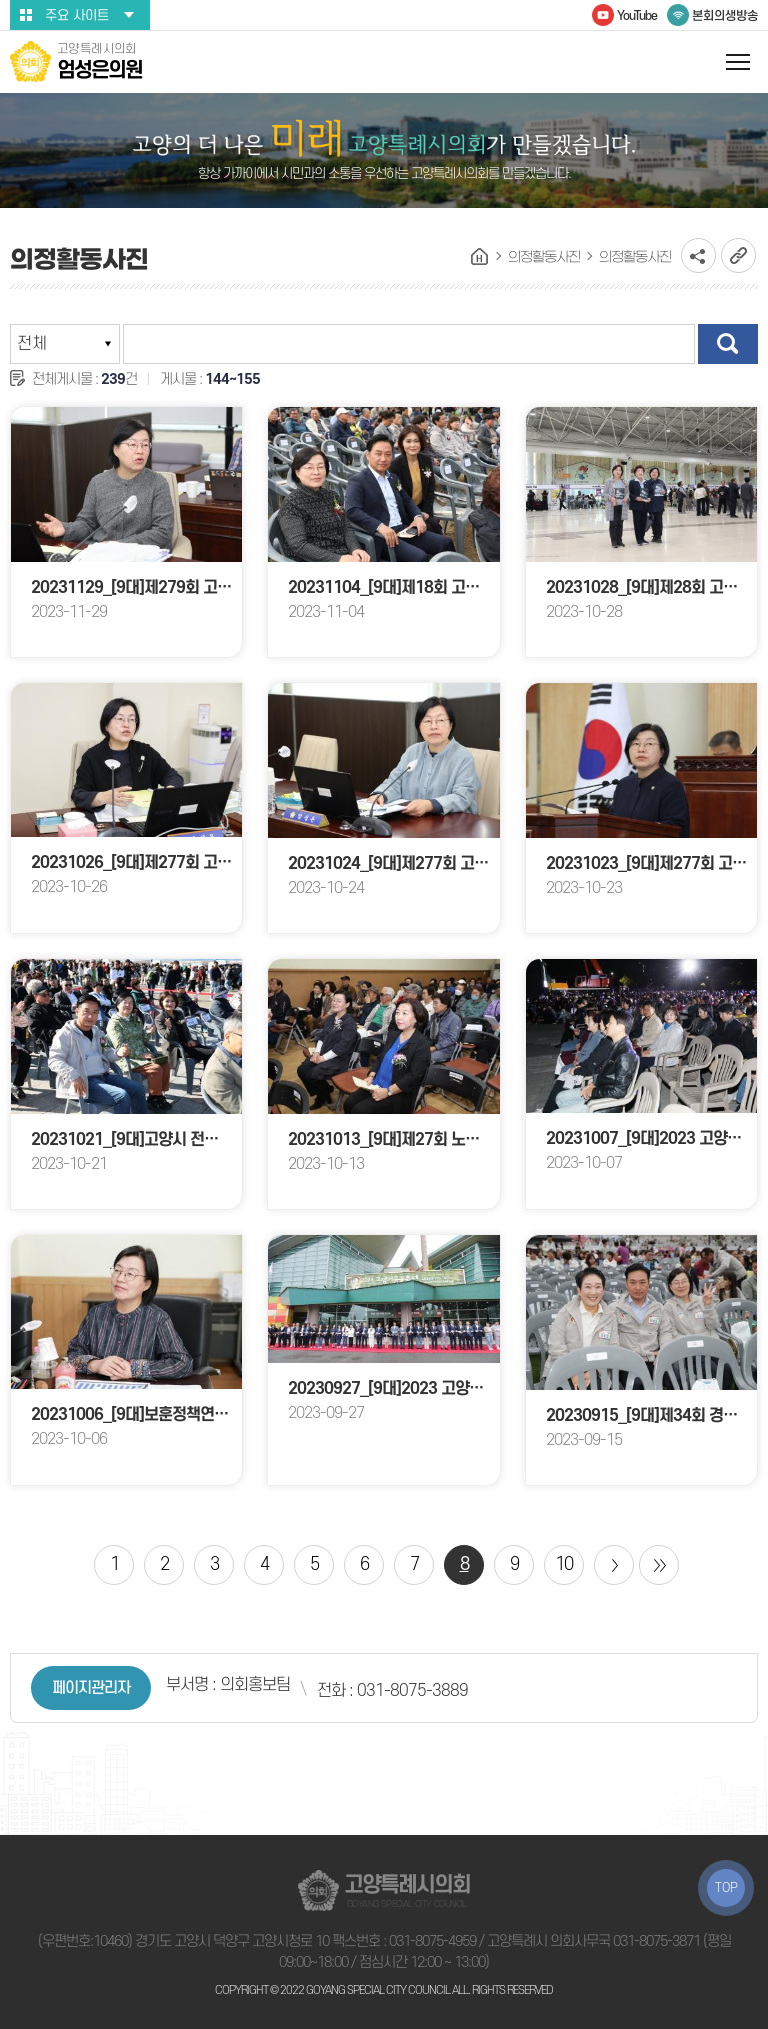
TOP (726, 1888)
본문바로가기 (0, 0)
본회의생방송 (725, 16)
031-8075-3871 (656, 1941)
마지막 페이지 (659, 1565)
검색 (728, 344)
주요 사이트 (77, 15)
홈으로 (480, 257)
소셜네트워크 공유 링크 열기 (698, 255)
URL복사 (738, 255)
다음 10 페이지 (614, 1565)
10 (564, 1564)
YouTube (637, 16)
